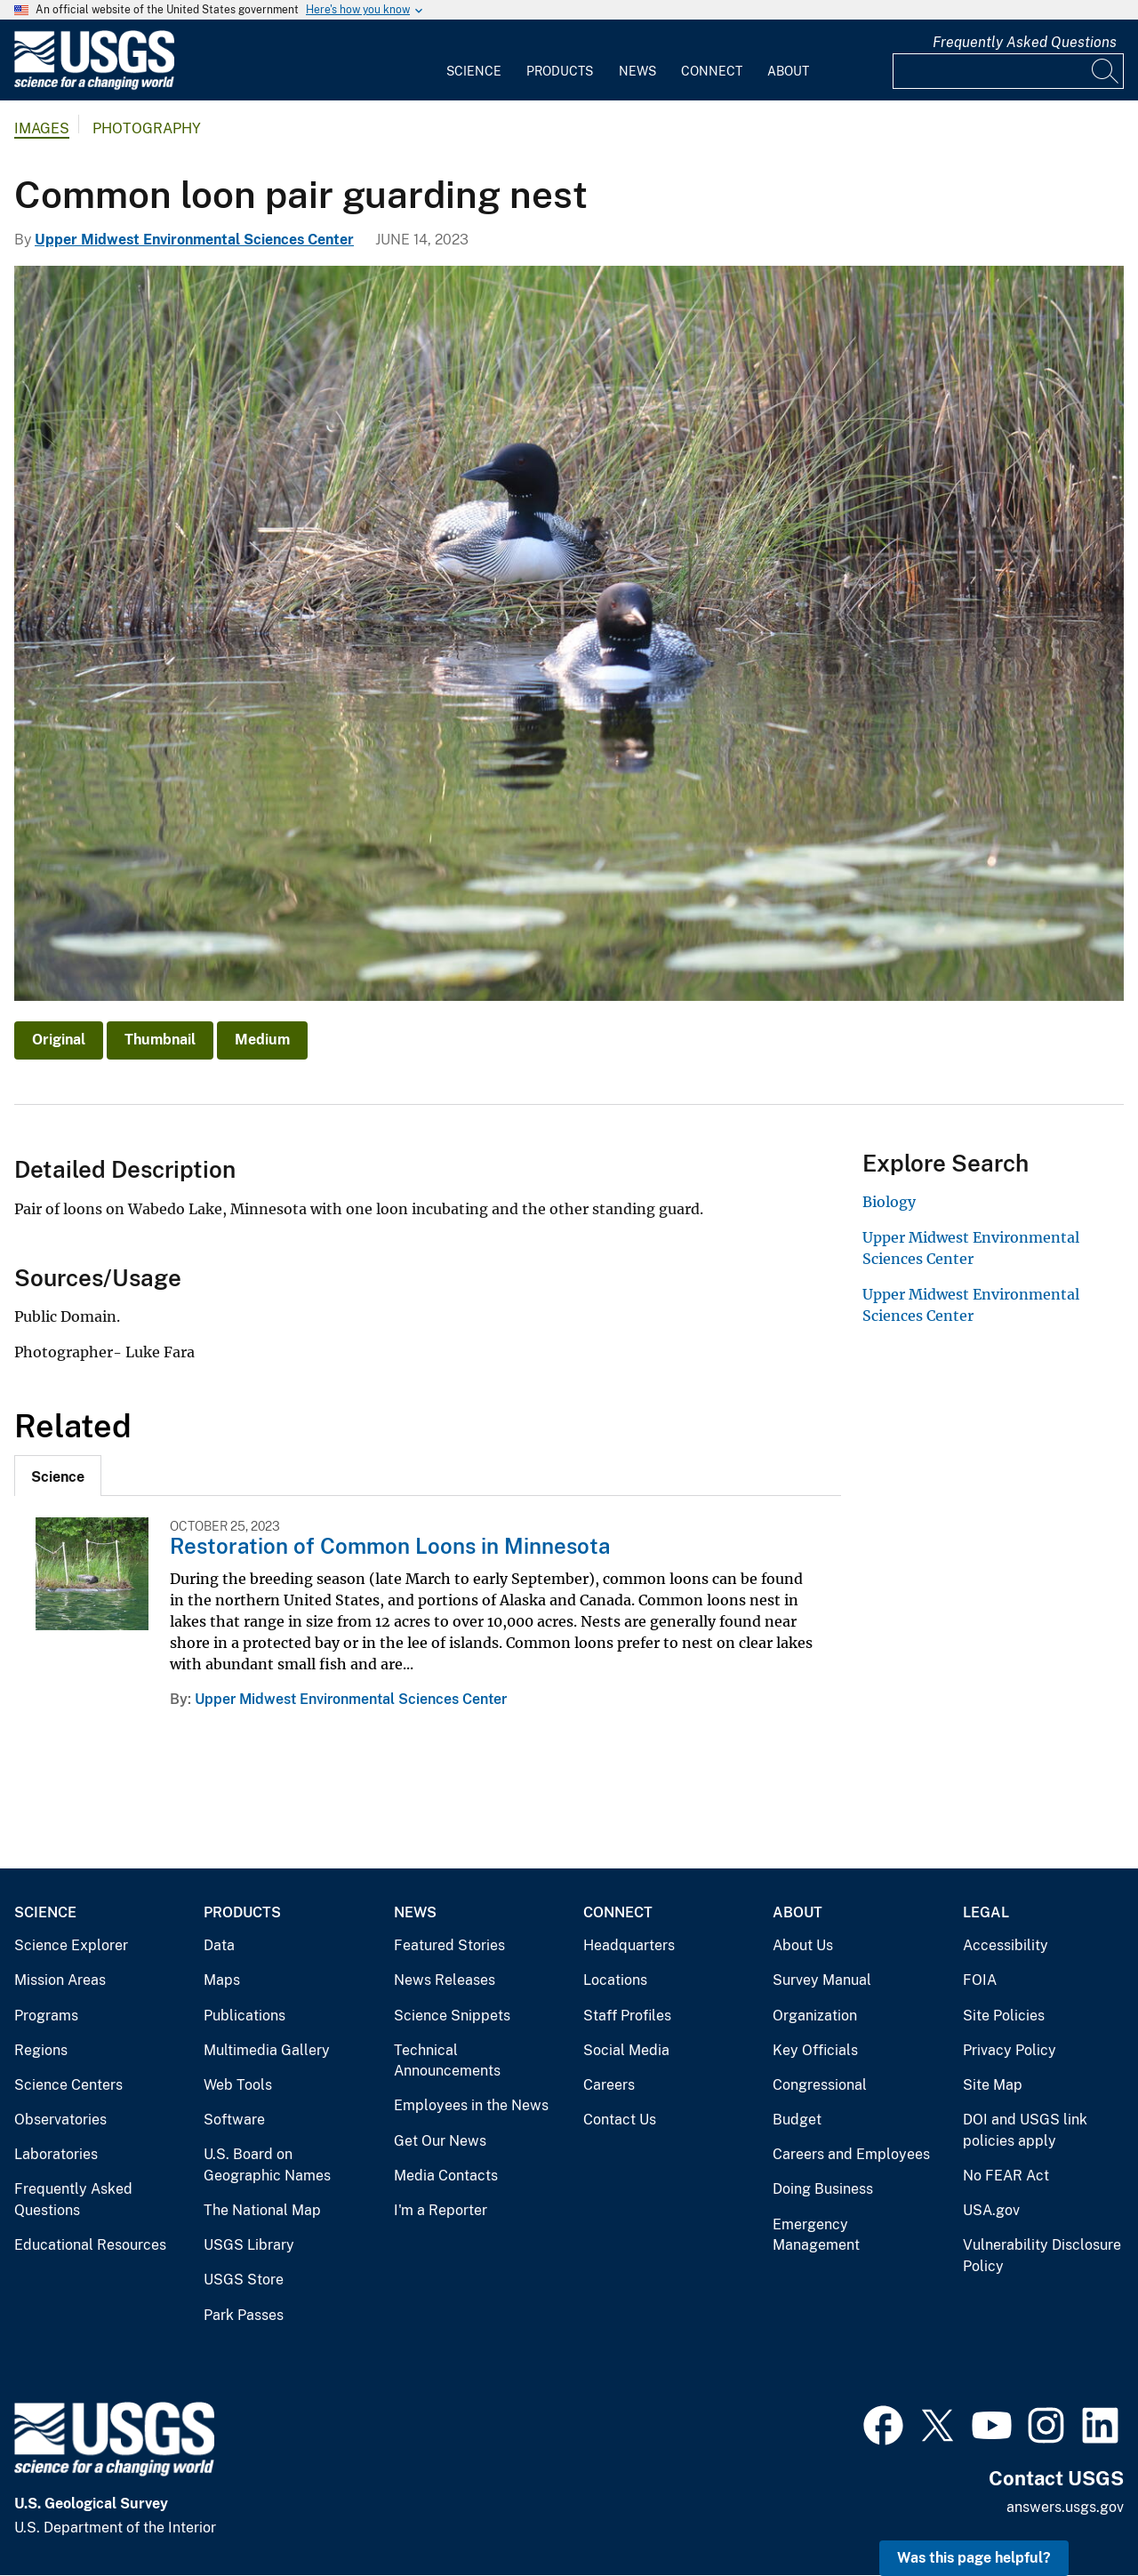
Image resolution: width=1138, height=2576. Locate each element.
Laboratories (56, 2154)
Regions (41, 2050)
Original (58, 1039)
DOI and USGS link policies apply (1025, 2130)
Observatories (60, 2119)
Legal (986, 1912)
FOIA (980, 1980)
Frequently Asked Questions (1025, 42)
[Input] (1008, 71)
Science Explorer (71, 1945)
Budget (797, 2119)
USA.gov (991, 2210)
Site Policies (1004, 2015)
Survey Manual (822, 1980)
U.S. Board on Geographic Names (267, 2165)
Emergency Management (816, 2235)
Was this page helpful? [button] (974, 2557)
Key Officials (815, 2050)
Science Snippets (452, 2015)
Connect (711, 71)
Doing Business (823, 2188)
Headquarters (629, 1945)
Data (219, 1945)
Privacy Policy (1009, 2050)
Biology (889, 1202)
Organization (815, 2015)
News (637, 71)
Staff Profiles (627, 2015)
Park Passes (244, 2315)
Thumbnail (160, 1039)
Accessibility (1005, 1945)
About (788, 71)
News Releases (444, 1980)
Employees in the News (471, 2105)
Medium (262, 1039)
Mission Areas (60, 1980)
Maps (222, 1980)
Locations (615, 1980)
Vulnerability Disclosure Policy (1042, 2255)
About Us (803, 1945)
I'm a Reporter (440, 2210)
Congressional (820, 2084)
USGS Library (249, 2244)
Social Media (626, 2050)
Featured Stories (449, 1945)
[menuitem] (474, 60)
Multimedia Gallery (267, 2050)
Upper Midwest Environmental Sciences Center (194, 239)
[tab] (57, 1475)
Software (234, 2119)
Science (473, 71)
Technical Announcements (447, 2061)
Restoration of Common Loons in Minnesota (390, 1545)
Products (559, 71)
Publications (244, 2015)
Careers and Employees (851, 2154)
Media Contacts (446, 2175)
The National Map (262, 2210)
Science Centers (68, 2084)
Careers (609, 2084)
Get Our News (440, 2140)
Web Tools (238, 2084)
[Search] (1106, 71)
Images (41, 128)
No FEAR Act (1006, 2175)
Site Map (992, 2084)
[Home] (94, 85)
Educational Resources (90, 2244)
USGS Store (244, 2279)
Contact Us (619, 2119)
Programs (46, 2015)
